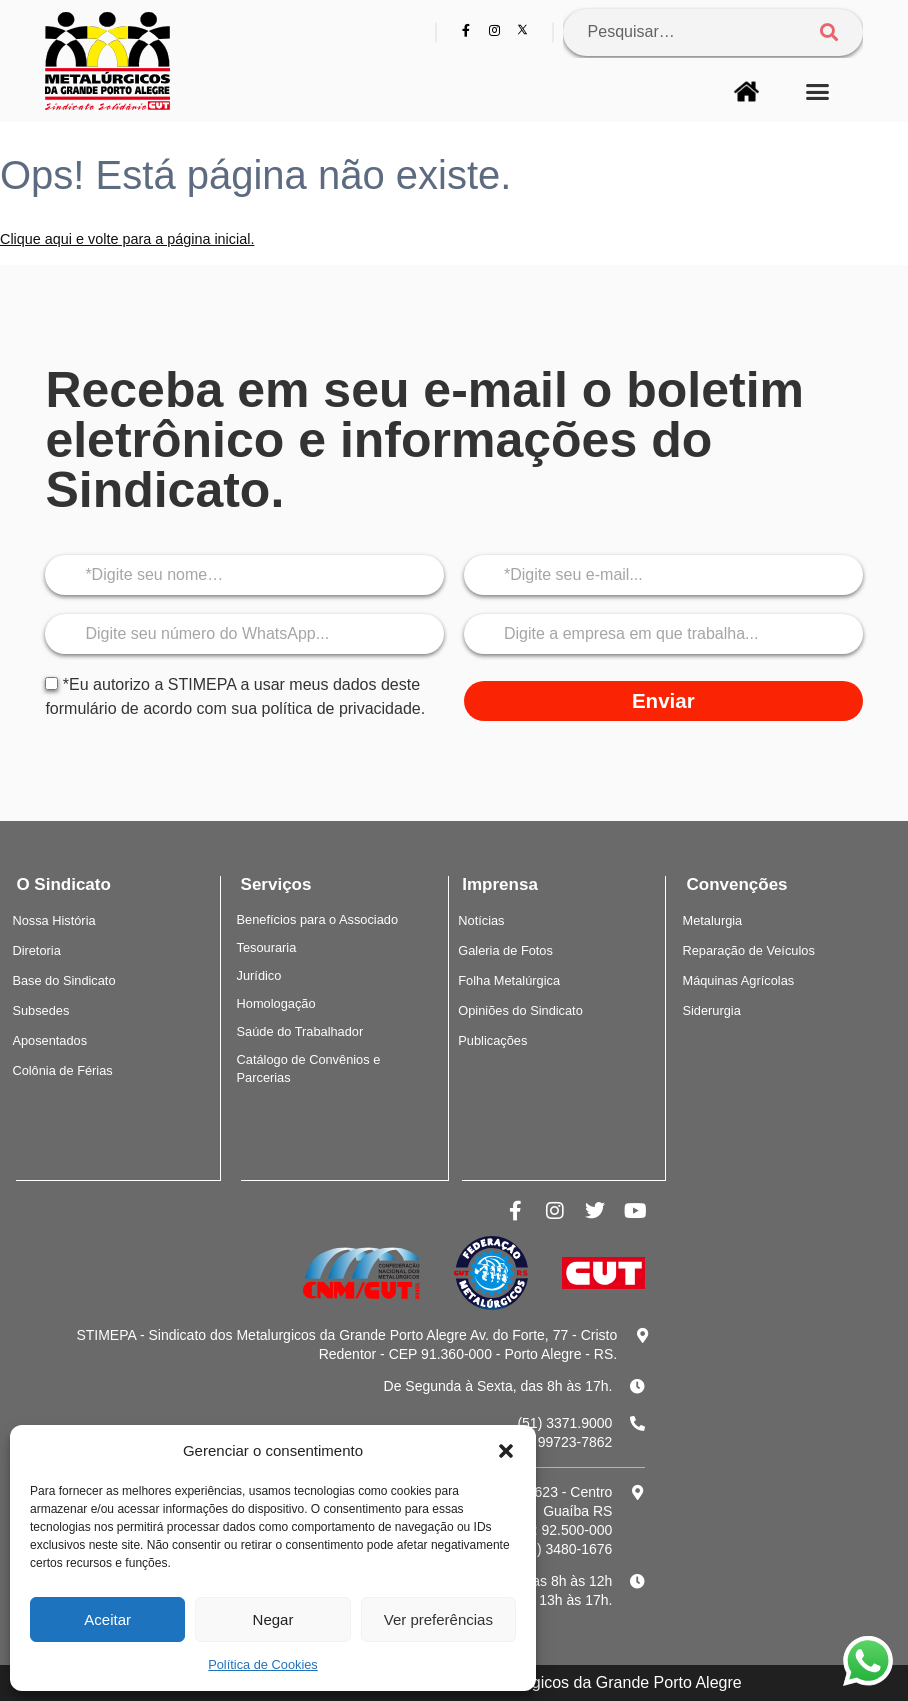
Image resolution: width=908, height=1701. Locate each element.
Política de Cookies (263, 1664)
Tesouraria (267, 947)
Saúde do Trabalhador (300, 1031)
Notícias (481, 920)
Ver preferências (438, 1619)
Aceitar (107, 1619)
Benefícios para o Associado (318, 919)
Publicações (492, 1040)
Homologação (276, 1003)
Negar (273, 1619)
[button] (506, 1451)
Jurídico (259, 975)
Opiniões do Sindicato (520, 1010)
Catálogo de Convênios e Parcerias (309, 1068)
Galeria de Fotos (505, 950)
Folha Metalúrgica (509, 980)
